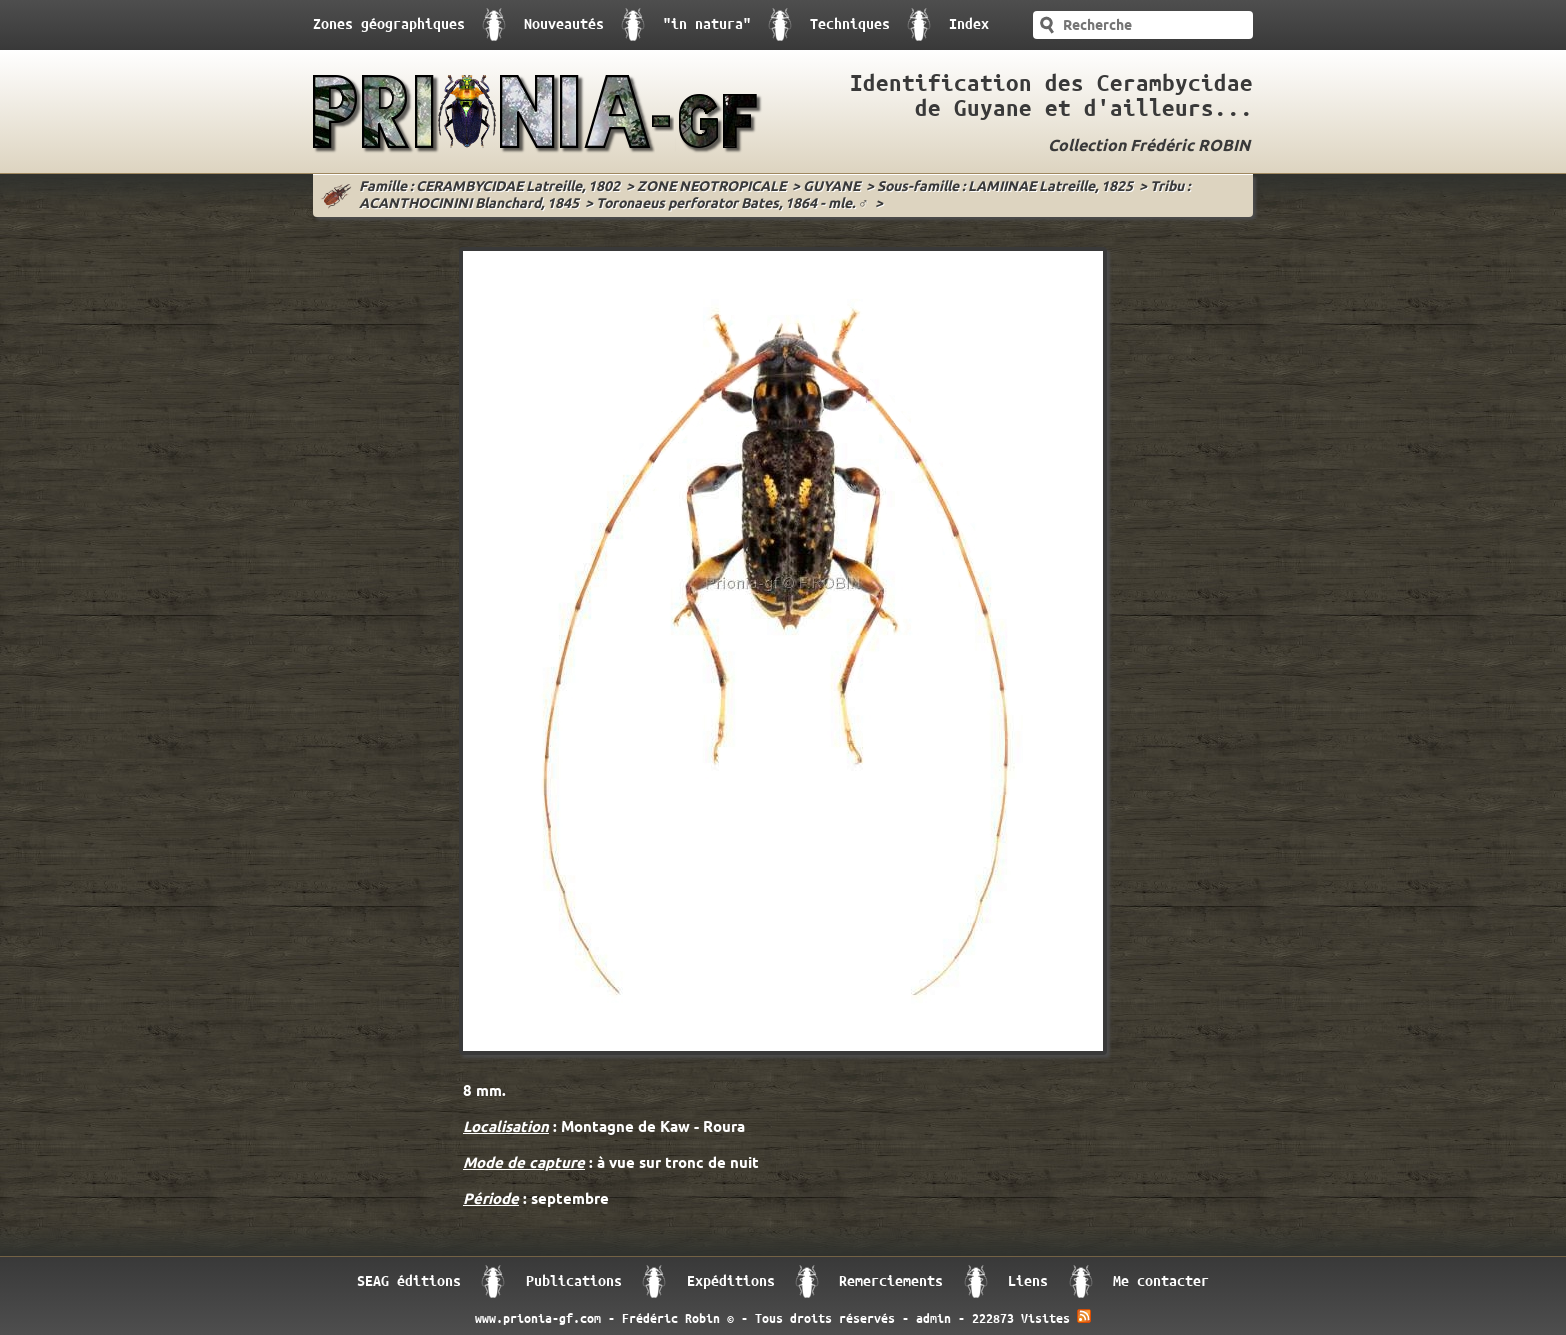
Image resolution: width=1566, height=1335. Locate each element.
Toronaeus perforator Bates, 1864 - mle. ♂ (732, 204)
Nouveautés (564, 24)
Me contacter (1161, 1281)
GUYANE (831, 187)
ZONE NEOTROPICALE (711, 187)
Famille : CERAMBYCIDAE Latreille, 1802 (489, 187)
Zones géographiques (389, 24)
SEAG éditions (409, 1281)
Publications (574, 1281)
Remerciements (891, 1281)
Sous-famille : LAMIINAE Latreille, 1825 (1005, 187)
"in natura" (707, 24)
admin (933, 1319)
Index (969, 24)
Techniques (850, 24)
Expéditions (731, 1281)
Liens (1028, 1281)
